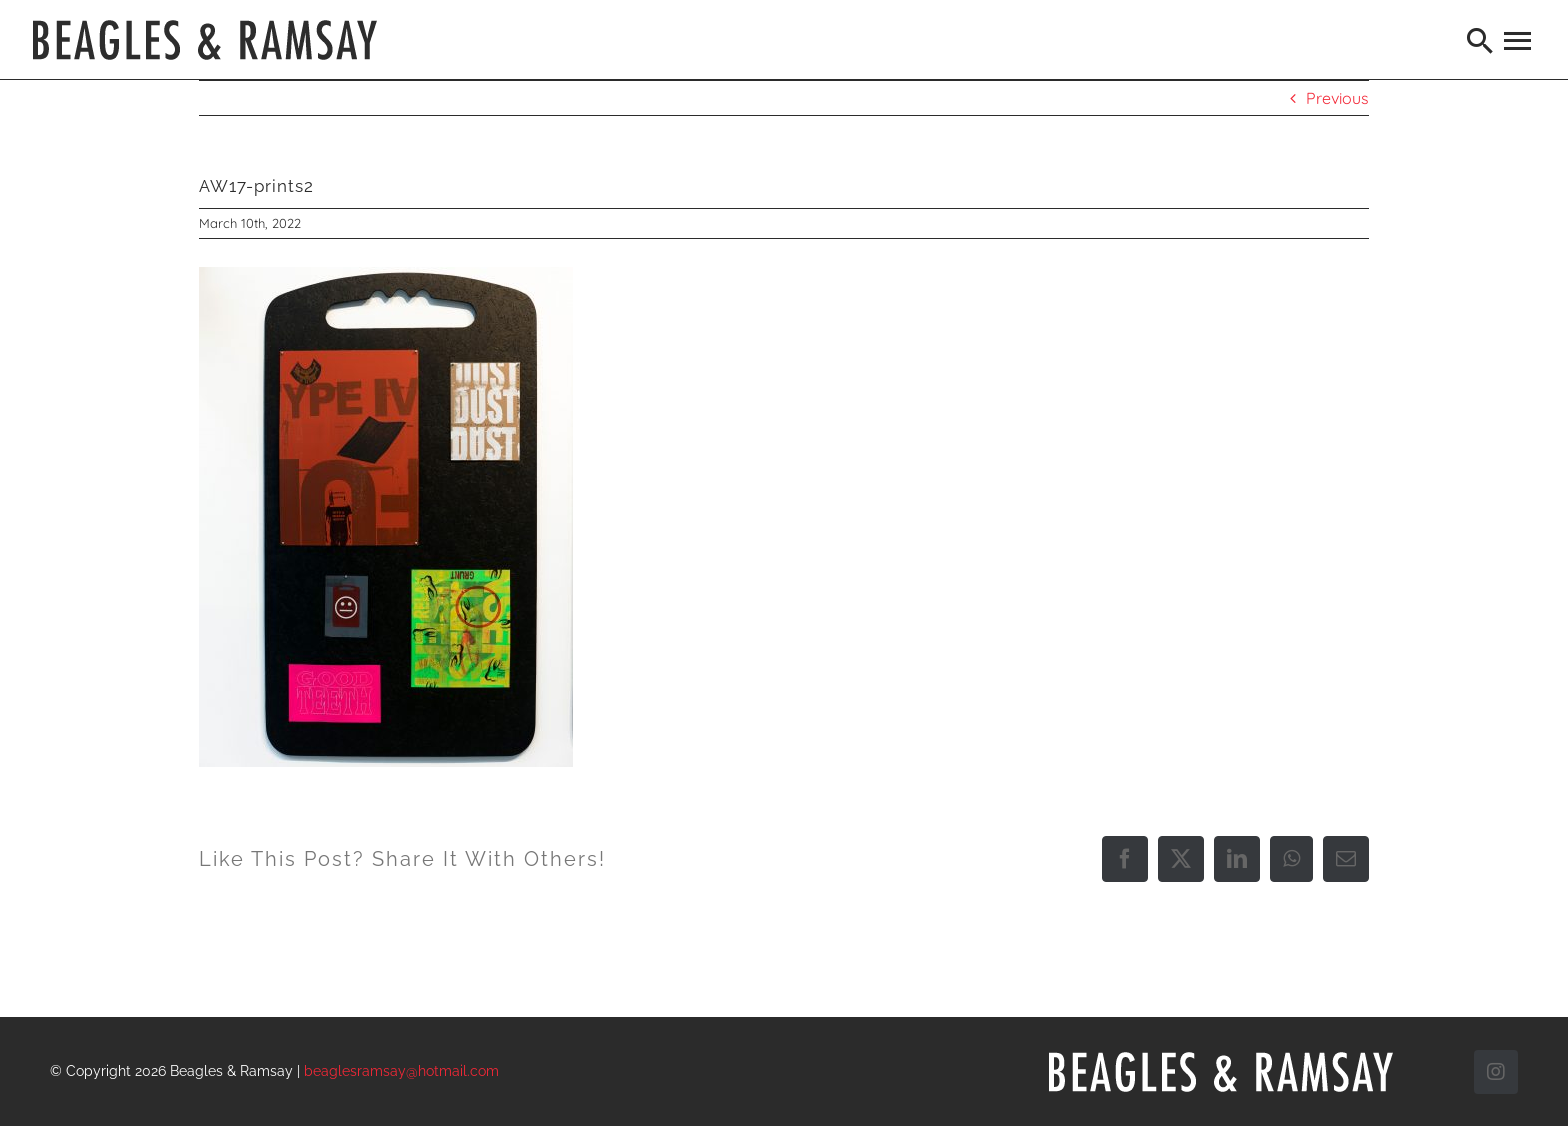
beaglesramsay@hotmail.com (401, 1071)
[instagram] (1496, 1072)
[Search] (1481, 40)
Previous (1337, 98)
